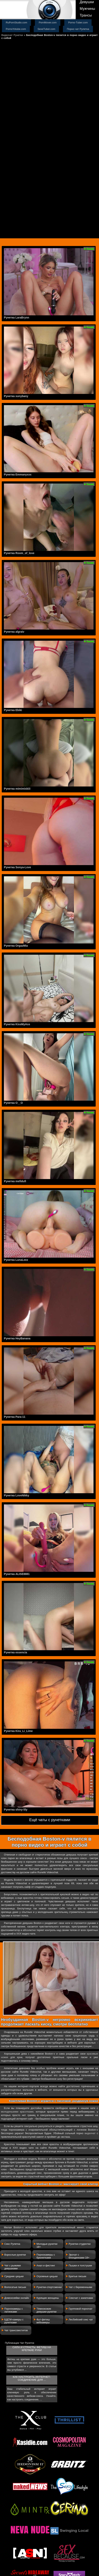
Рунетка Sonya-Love (17, 867)
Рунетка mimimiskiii (17, 788)
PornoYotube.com (16, 29)
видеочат (90, 2133)
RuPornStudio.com (16, 22)
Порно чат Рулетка (78, 29)
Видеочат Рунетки (12, 35)
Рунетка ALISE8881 (17, 1574)
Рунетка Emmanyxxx (17, 474)
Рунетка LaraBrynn (16, 317)
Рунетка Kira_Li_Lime (18, 1731)
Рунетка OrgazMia (16, 945)
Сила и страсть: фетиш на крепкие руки (32, 2349)
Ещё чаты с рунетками (49, 1820)
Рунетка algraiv (14, 631)
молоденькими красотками (17, 2111)
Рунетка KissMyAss (17, 1024)
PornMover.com (48, 22)
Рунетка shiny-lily (15, 1809)
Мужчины (87, 9)
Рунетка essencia (15, 1652)
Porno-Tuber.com (78, 22)
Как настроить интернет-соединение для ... (32, 2378)
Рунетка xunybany (16, 396)
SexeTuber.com (46, 29)
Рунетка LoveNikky (16, 1495)
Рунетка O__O (13, 1102)
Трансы (86, 15)
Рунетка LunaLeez (16, 1259)
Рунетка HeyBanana (17, 1338)
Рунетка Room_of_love (19, 553)
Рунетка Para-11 (14, 1416)
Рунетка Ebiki (13, 710)
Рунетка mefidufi (15, 1181)
